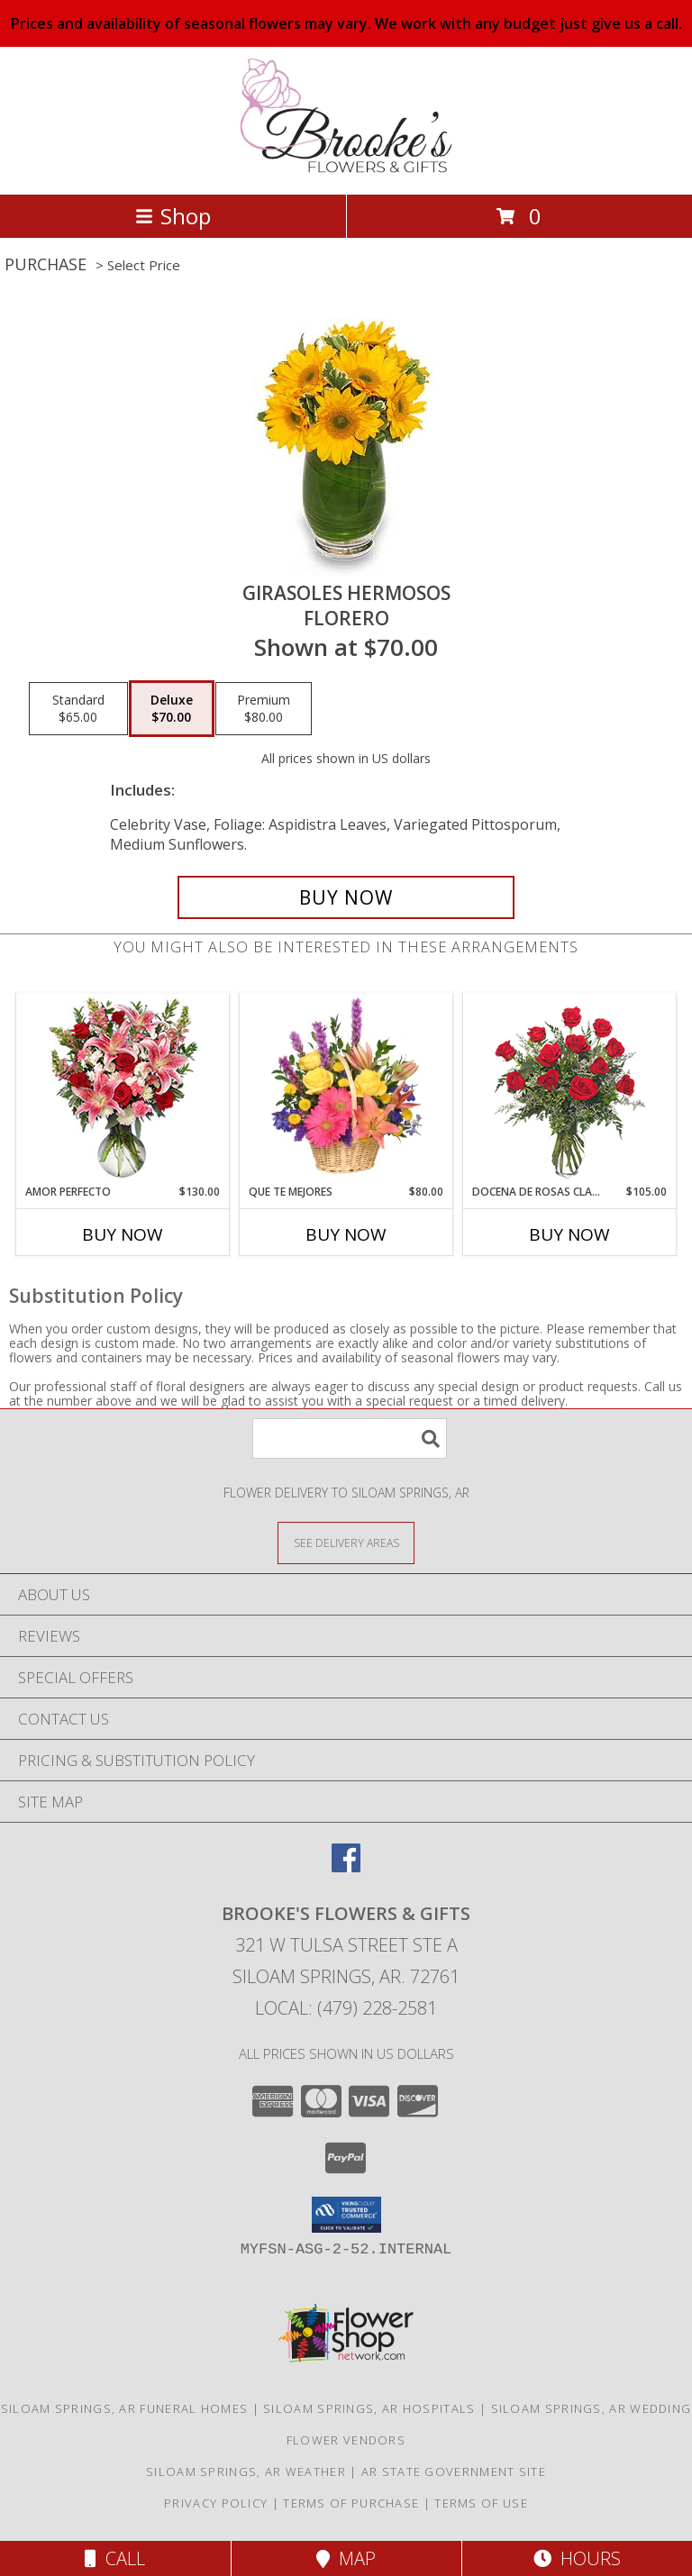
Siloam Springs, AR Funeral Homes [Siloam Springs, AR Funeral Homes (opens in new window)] (125, 2408)
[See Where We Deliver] (346, 1542)
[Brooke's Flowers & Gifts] (346, 168)
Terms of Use (481, 2503)
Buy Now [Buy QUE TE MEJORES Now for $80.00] (346, 1234)
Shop (173, 216)
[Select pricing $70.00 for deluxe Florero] (172, 709)
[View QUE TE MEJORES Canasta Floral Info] (346, 1088)
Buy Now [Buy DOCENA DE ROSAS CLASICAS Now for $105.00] (569, 1234)
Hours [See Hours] (577, 2558)
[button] (346, 2215)
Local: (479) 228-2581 (346, 2008)
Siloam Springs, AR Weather (246, 2471)
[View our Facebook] (346, 1866)
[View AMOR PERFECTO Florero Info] (123, 1088)
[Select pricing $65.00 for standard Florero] (78, 709)
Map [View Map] (346, 2558)
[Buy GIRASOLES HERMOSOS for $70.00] (346, 897)
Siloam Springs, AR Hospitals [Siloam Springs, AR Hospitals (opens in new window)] (369, 2408)
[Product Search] (349, 1438)
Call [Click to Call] (115, 2558)
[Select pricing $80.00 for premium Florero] (263, 709)
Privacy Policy (216, 2503)
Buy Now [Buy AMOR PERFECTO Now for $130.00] (122, 1234)
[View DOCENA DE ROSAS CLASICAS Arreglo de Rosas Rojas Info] (570, 1088)
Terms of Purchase (351, 2503)
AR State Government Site (453, 2471)
